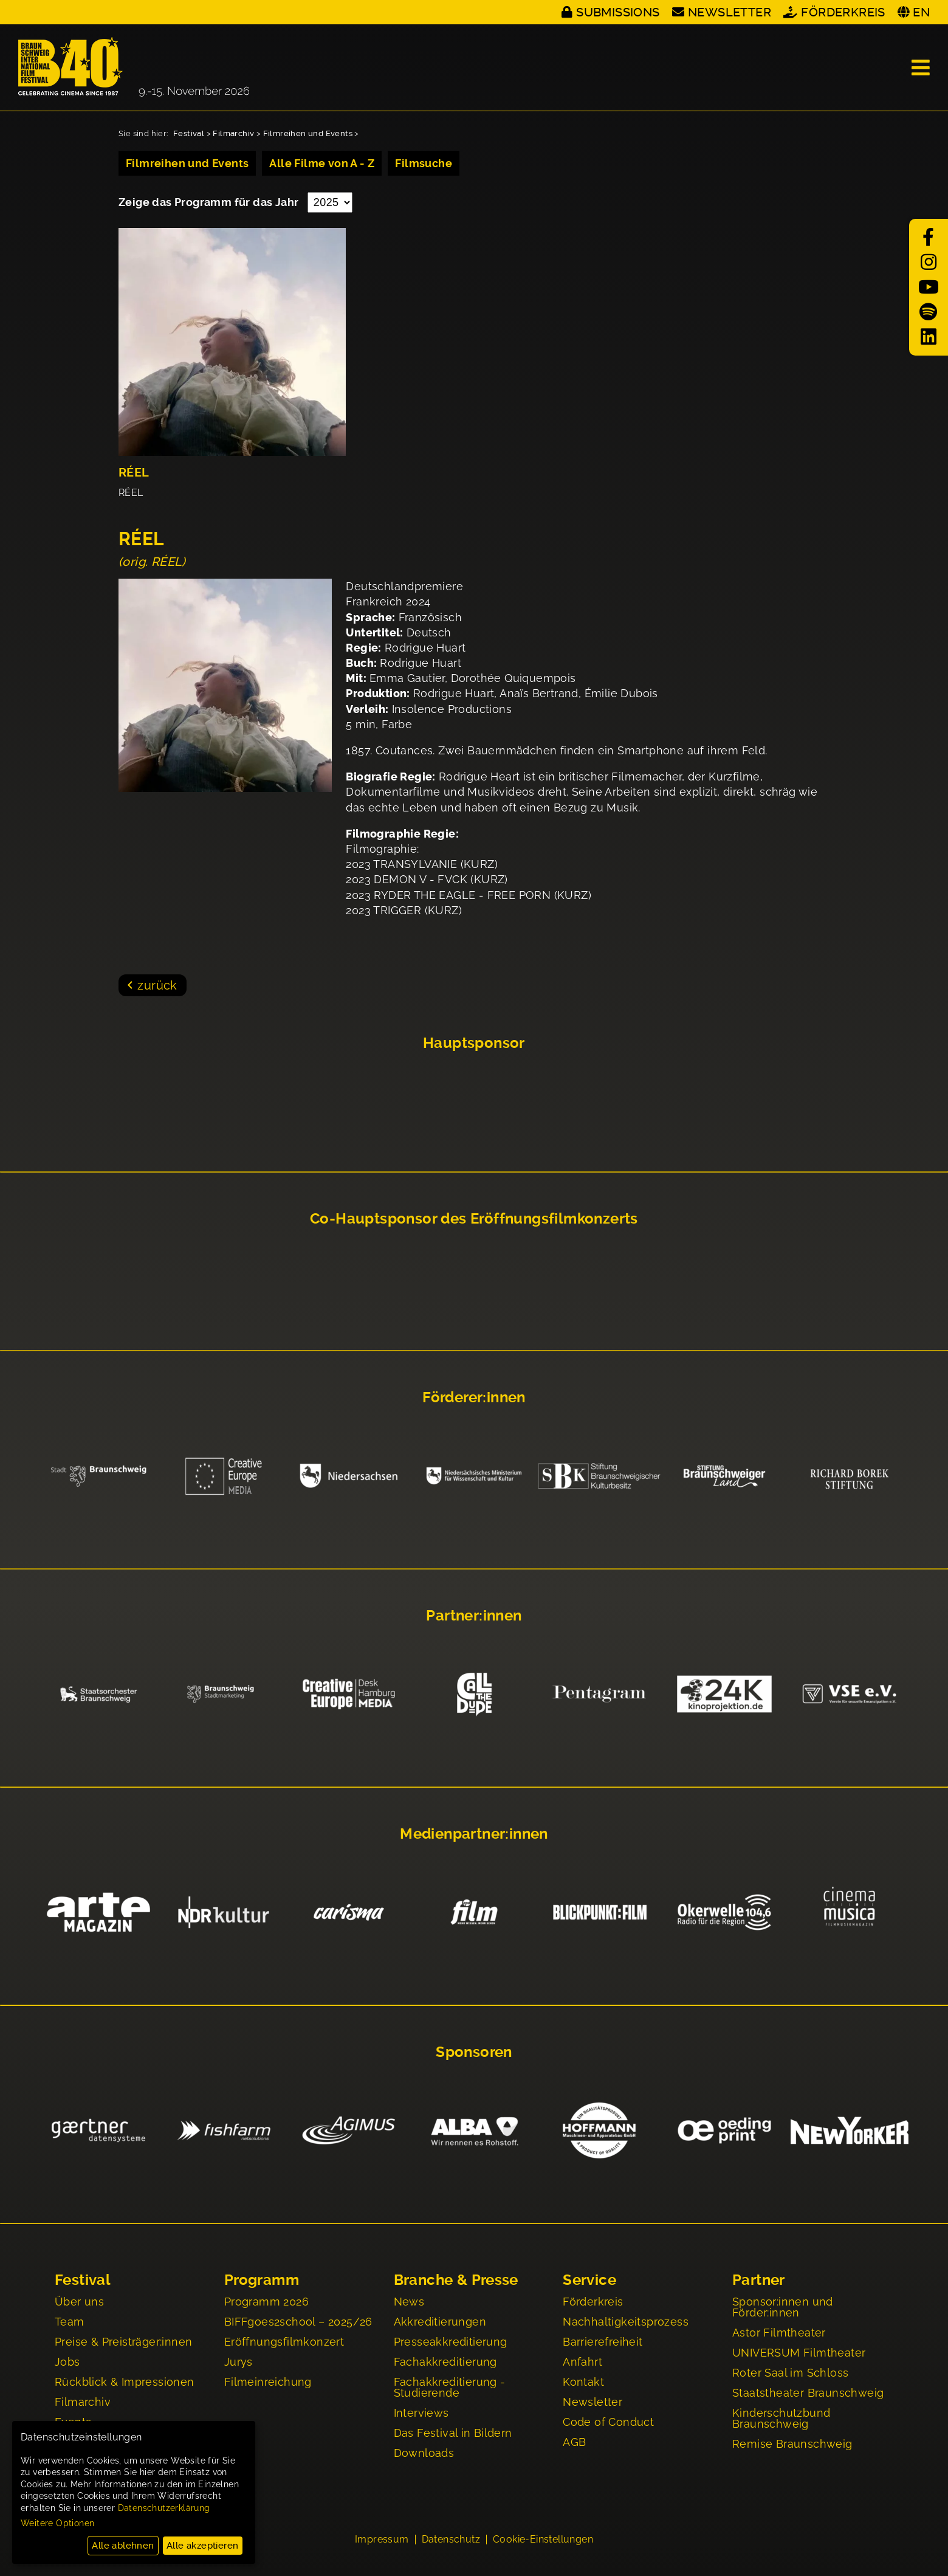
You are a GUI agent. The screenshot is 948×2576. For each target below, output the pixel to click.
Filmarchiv (233, 133)
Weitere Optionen (57, 2523)
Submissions (617, 12)
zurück (157, 985)
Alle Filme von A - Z (321, 163)
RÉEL (133, 473)
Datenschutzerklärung (164, 2508)
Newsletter (729, 12)
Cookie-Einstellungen (543, 2541)
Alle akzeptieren (202, 2545)
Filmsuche (423, 163)
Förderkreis (843, 12)
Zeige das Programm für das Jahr (209, 202)
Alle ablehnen (123, 2545)
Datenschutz (451, 2541)
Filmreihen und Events (307, 133)
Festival (188, 133)
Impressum (382, 2541)
